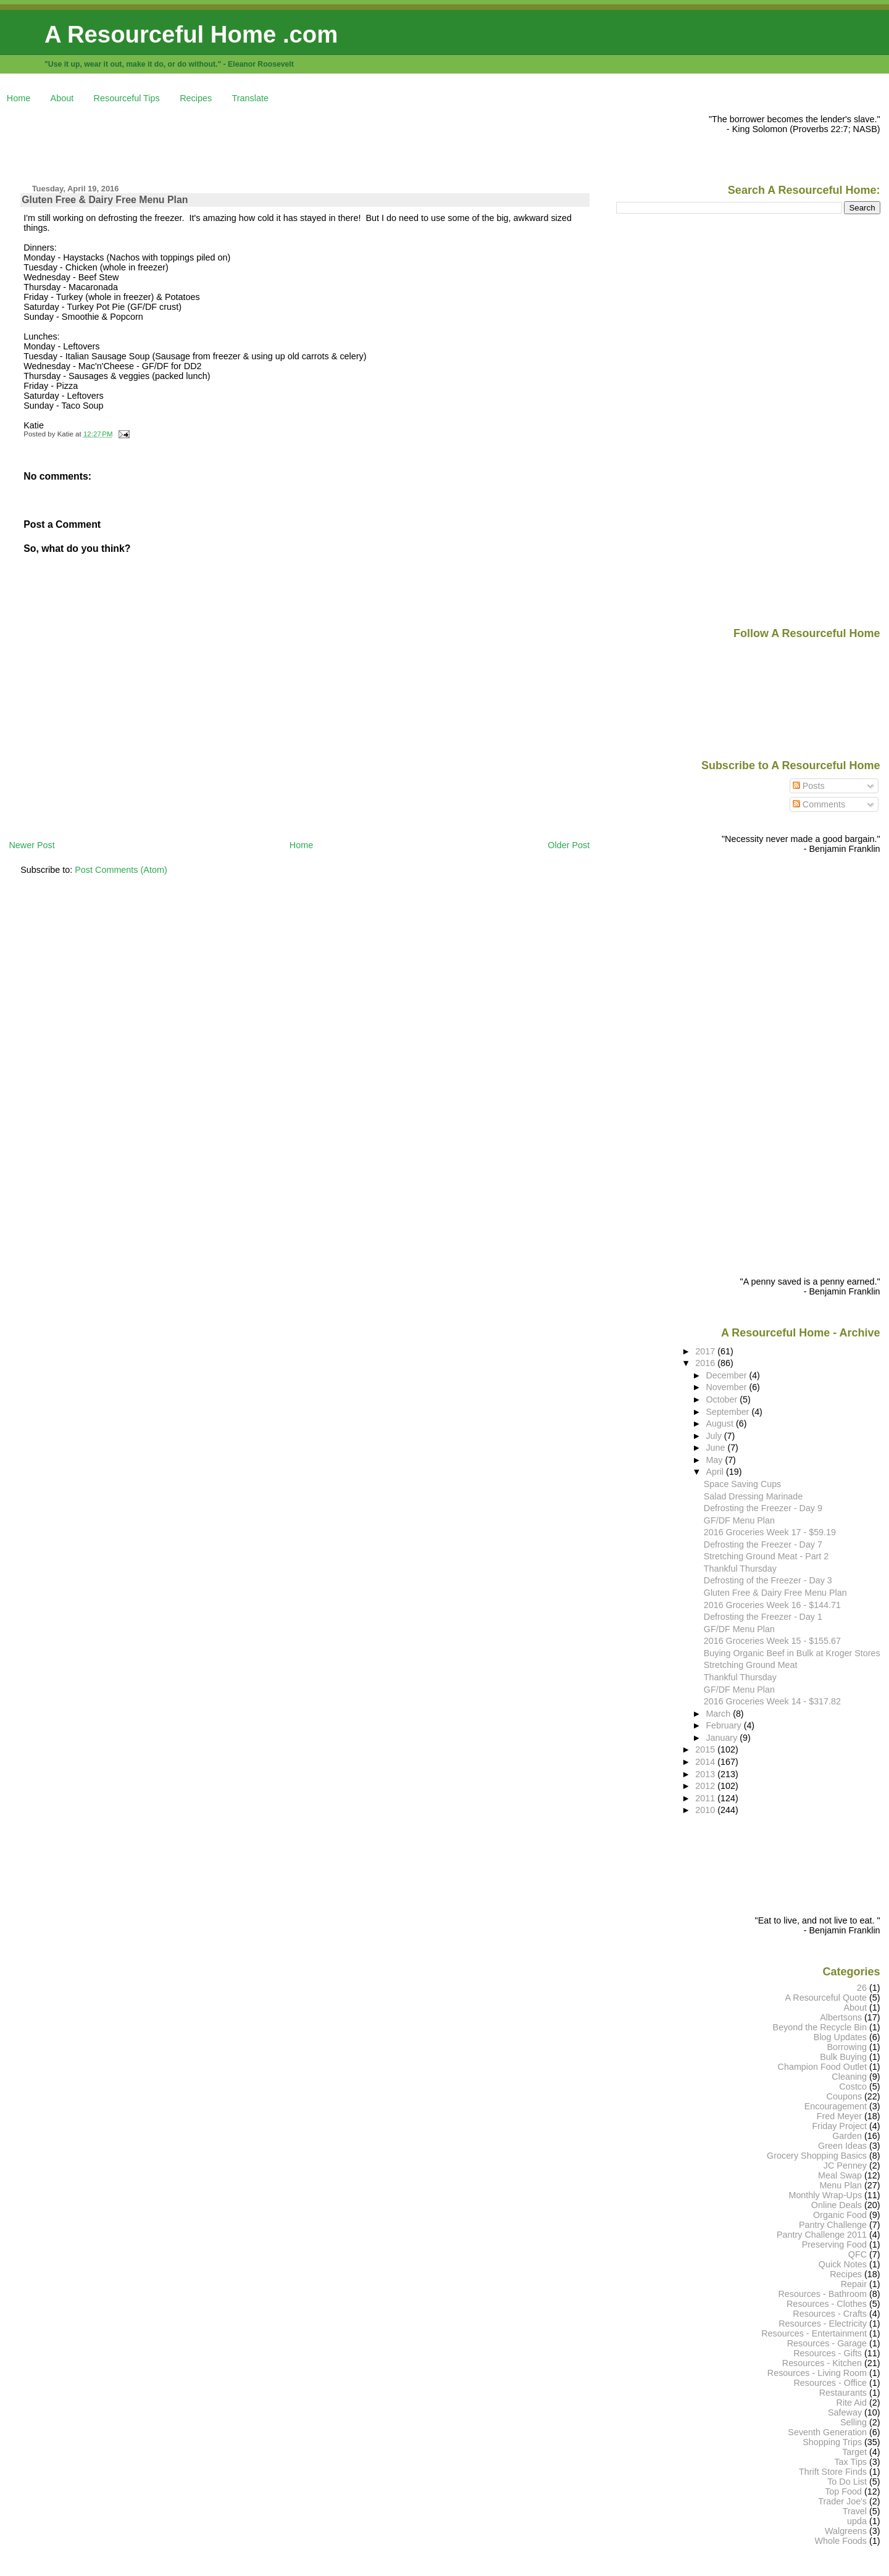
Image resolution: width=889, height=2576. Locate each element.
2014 (706, 1762)
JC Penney (845, 2165)
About (62, 98)
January (723, 1738)
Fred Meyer (839, 2116)
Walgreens (846, 2531)
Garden (847, 2136)
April (716, 1472)
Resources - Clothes (827, 2304)
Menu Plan (840, 2185)
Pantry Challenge (833, 2225)
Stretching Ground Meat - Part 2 (766, 1556)
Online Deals (836, 2205)
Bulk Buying (843, 2057)
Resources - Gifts (827, 2353)
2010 (706, 1810)
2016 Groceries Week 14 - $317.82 (772, 1701)
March (719, 1714)
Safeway (845, 2412)
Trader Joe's (842, 2501)
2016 (706, 1363)
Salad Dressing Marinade (753, 1496)
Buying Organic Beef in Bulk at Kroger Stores (792, 1653)
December (727, 1375)
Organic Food (840, 2215)
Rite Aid (852, 2402)
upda (857, 2521)
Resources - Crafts (830, 2314)
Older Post (569, 845)
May (715, 1460)
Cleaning (849, 2077)
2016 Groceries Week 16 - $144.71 (772, 1605)
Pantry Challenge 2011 (822, 2235)
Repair (854, 2284)
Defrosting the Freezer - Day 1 (763, 1617)
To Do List (847, 2481)
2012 (706, 1786)
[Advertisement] (233, 142)
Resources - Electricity (822, 2323)
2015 (706, 1749)
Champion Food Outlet (822, 2067)
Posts (809, 786)
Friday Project (839, 2126)
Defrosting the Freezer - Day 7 (763, 1544)
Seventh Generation (827, 2432)
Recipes (196, 98)
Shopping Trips (832, 2442)
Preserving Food (834, 2244)
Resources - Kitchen (822, 2363)
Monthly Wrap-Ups (825, 2195)
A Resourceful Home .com (191, 34)
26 (862, 1988)
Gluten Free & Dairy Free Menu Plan (105, 199)
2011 (706, 1798)
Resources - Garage (827, 2343)
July (715, 1436)
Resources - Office (830, 2383)
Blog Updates (840, 2037)
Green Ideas (842, 2146)
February (724, 1725)
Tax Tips (850, 2462)
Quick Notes (843, 2264)
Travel (855, 2511)
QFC (857, 2254)
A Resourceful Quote (826, 1998)
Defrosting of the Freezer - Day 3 (768, 1580)
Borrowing (847, 2047)
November (727, 1387)
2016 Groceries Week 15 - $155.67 (772, 1641)
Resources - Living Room (817, 2373)
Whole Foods (840, 2541)
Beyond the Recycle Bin (820, 2027)
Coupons (844, 2096)
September (728, 1412)
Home (18, 98)
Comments (819, 804)
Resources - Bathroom (822, 2294)
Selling (853, 2422)
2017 (706, 1351)
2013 (706, 1774)
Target (854, 2452)
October (723, 1399)
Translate (250, 98)
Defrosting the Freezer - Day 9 (763, 1508)
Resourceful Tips (127, 98)
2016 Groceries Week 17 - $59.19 (770, 1532)
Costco (853, 2086)
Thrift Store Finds (833, 2472)
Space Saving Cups (742, 1484)
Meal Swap (840, 2175)
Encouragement (835, 2106)
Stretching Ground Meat (751, 1665)
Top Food (843, 2491)
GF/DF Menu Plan (739, 1520)
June (716, 1448)
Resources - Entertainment (814, 2333)
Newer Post (31, 845)
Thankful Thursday (740, 1569)
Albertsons (841, 2017)
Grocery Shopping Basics (817, 2156)
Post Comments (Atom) (121, 870)
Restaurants (843, 2393)
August (721, 1423)
